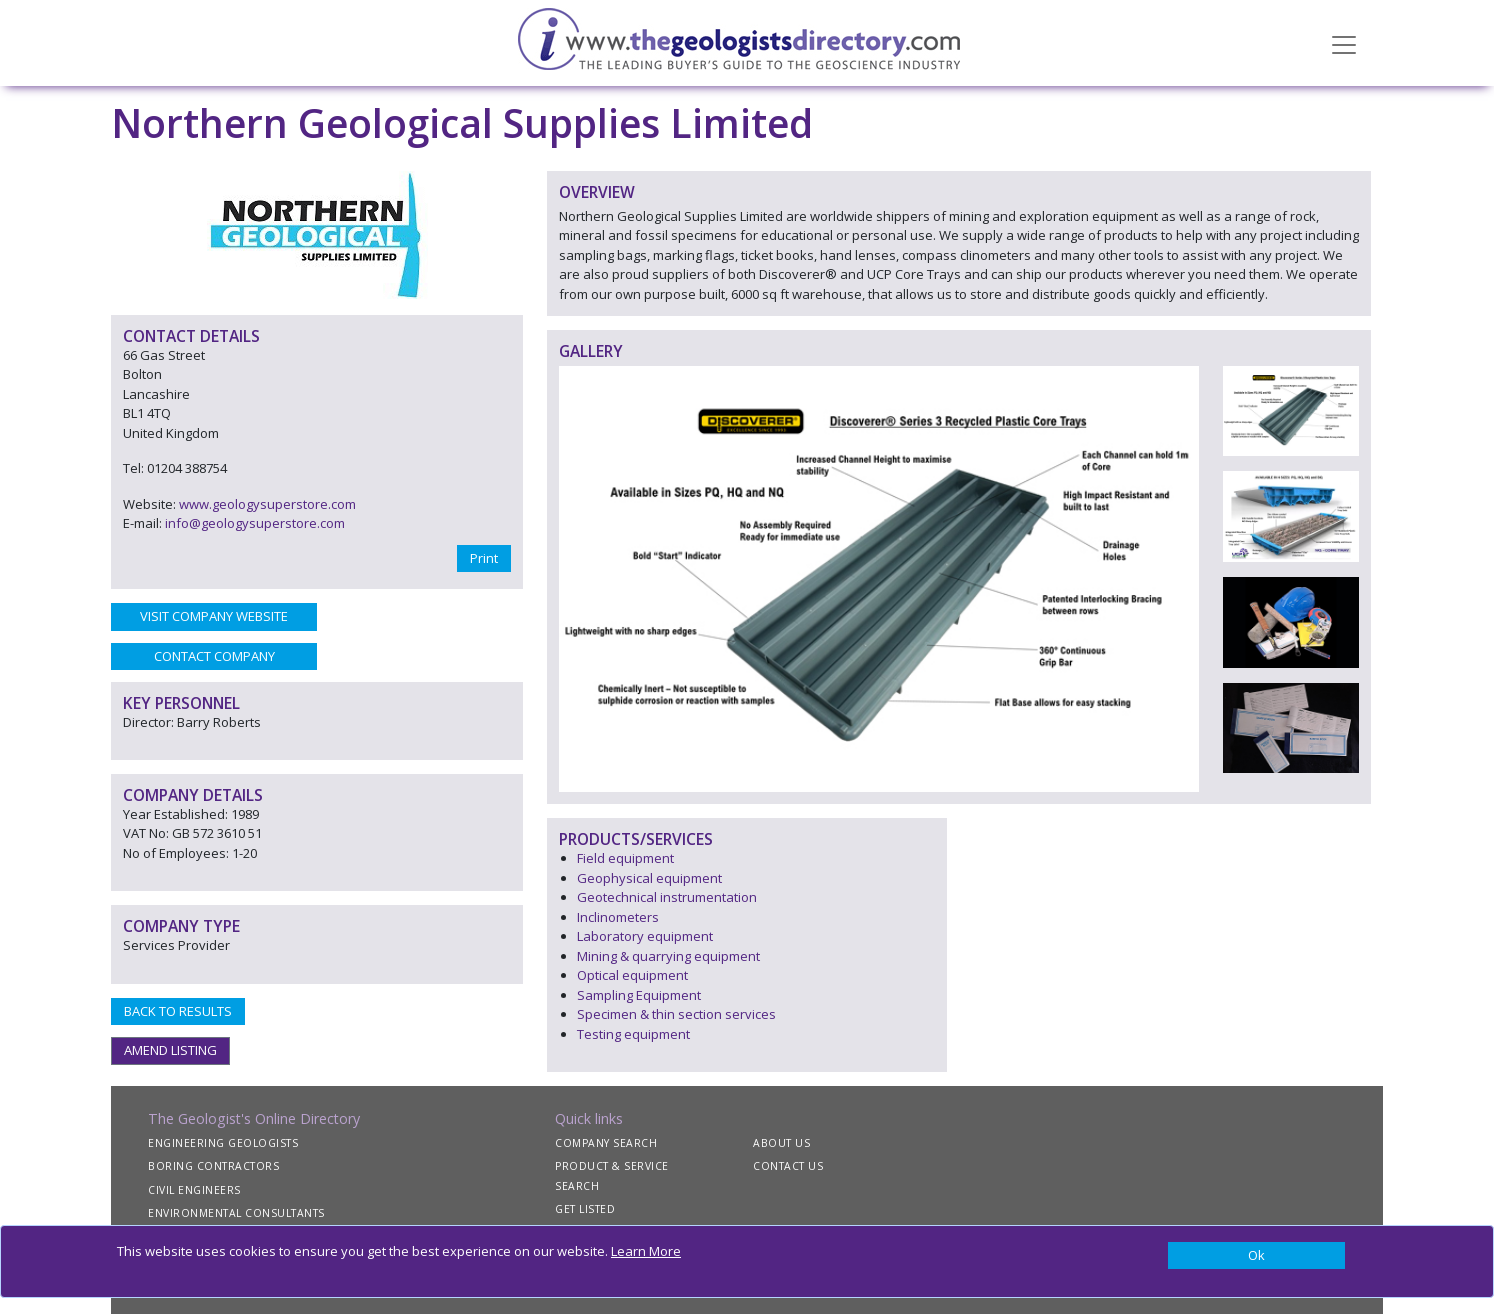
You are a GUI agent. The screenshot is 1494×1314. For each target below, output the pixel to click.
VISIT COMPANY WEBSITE (214, 616)
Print (484, 558)
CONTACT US (788, 1166)
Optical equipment (632, 975)
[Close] (1256, 1256)
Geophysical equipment (649, 878)
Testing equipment (633, 1034)
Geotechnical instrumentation (667, 897)
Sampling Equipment (639, 995)
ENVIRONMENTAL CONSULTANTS (236, 1213)
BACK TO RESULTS (178, 1011)
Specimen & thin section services (676, 1014)
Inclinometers (618, 917)
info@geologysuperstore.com (255, 523)
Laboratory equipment (645, 936)
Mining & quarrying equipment (668, 956)
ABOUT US (781, 1143)
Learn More (646, 1251)
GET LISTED (585, 1209)
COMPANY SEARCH (606, 1143)
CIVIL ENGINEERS (194, 1190)
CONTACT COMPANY (214, 656)
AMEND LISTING (170, 1050)
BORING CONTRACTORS (213, 1166)
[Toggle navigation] (1344, 43)
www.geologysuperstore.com (267, 504)
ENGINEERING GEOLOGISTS (223, 1143)
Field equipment (625, 858)
